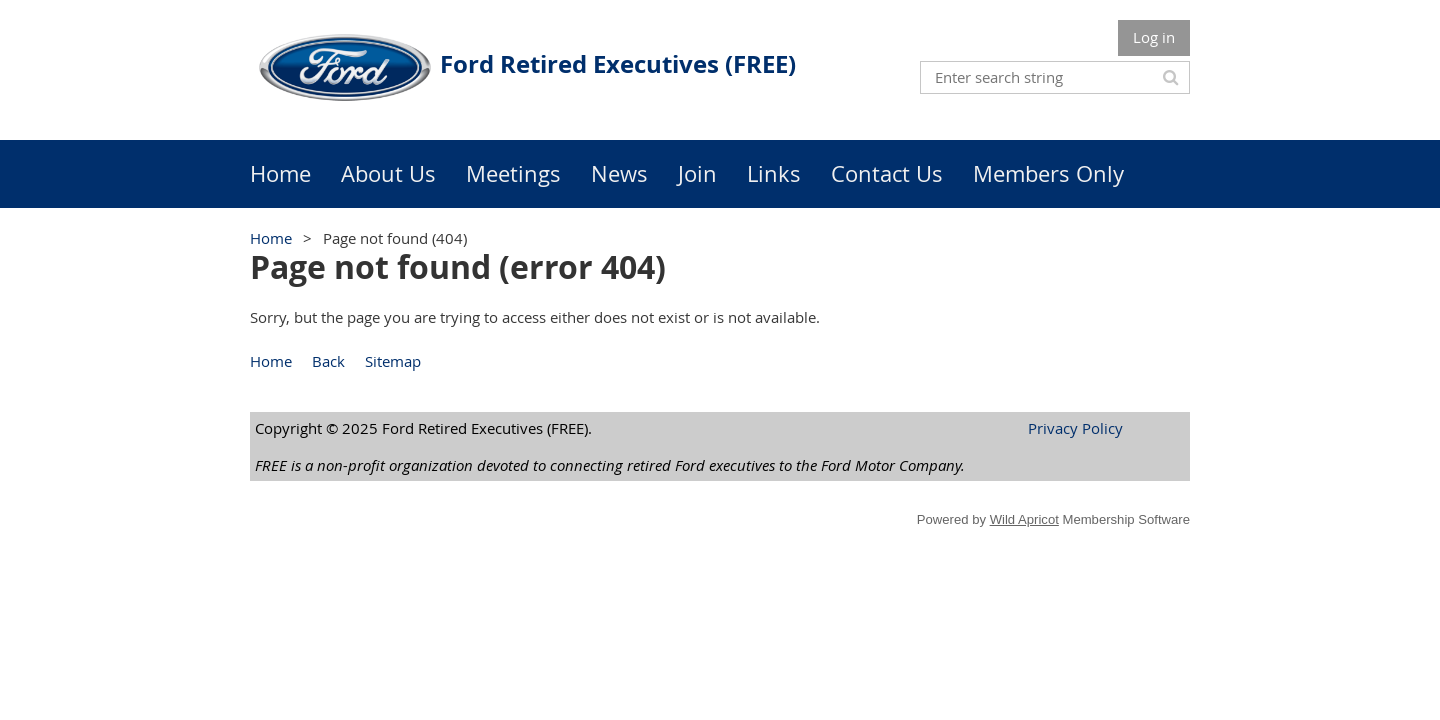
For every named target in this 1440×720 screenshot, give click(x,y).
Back (328, 361)
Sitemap (393, 361)
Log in (1154, 37)
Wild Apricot (1024, 519)
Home (271, 238)
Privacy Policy (1075, 428)
